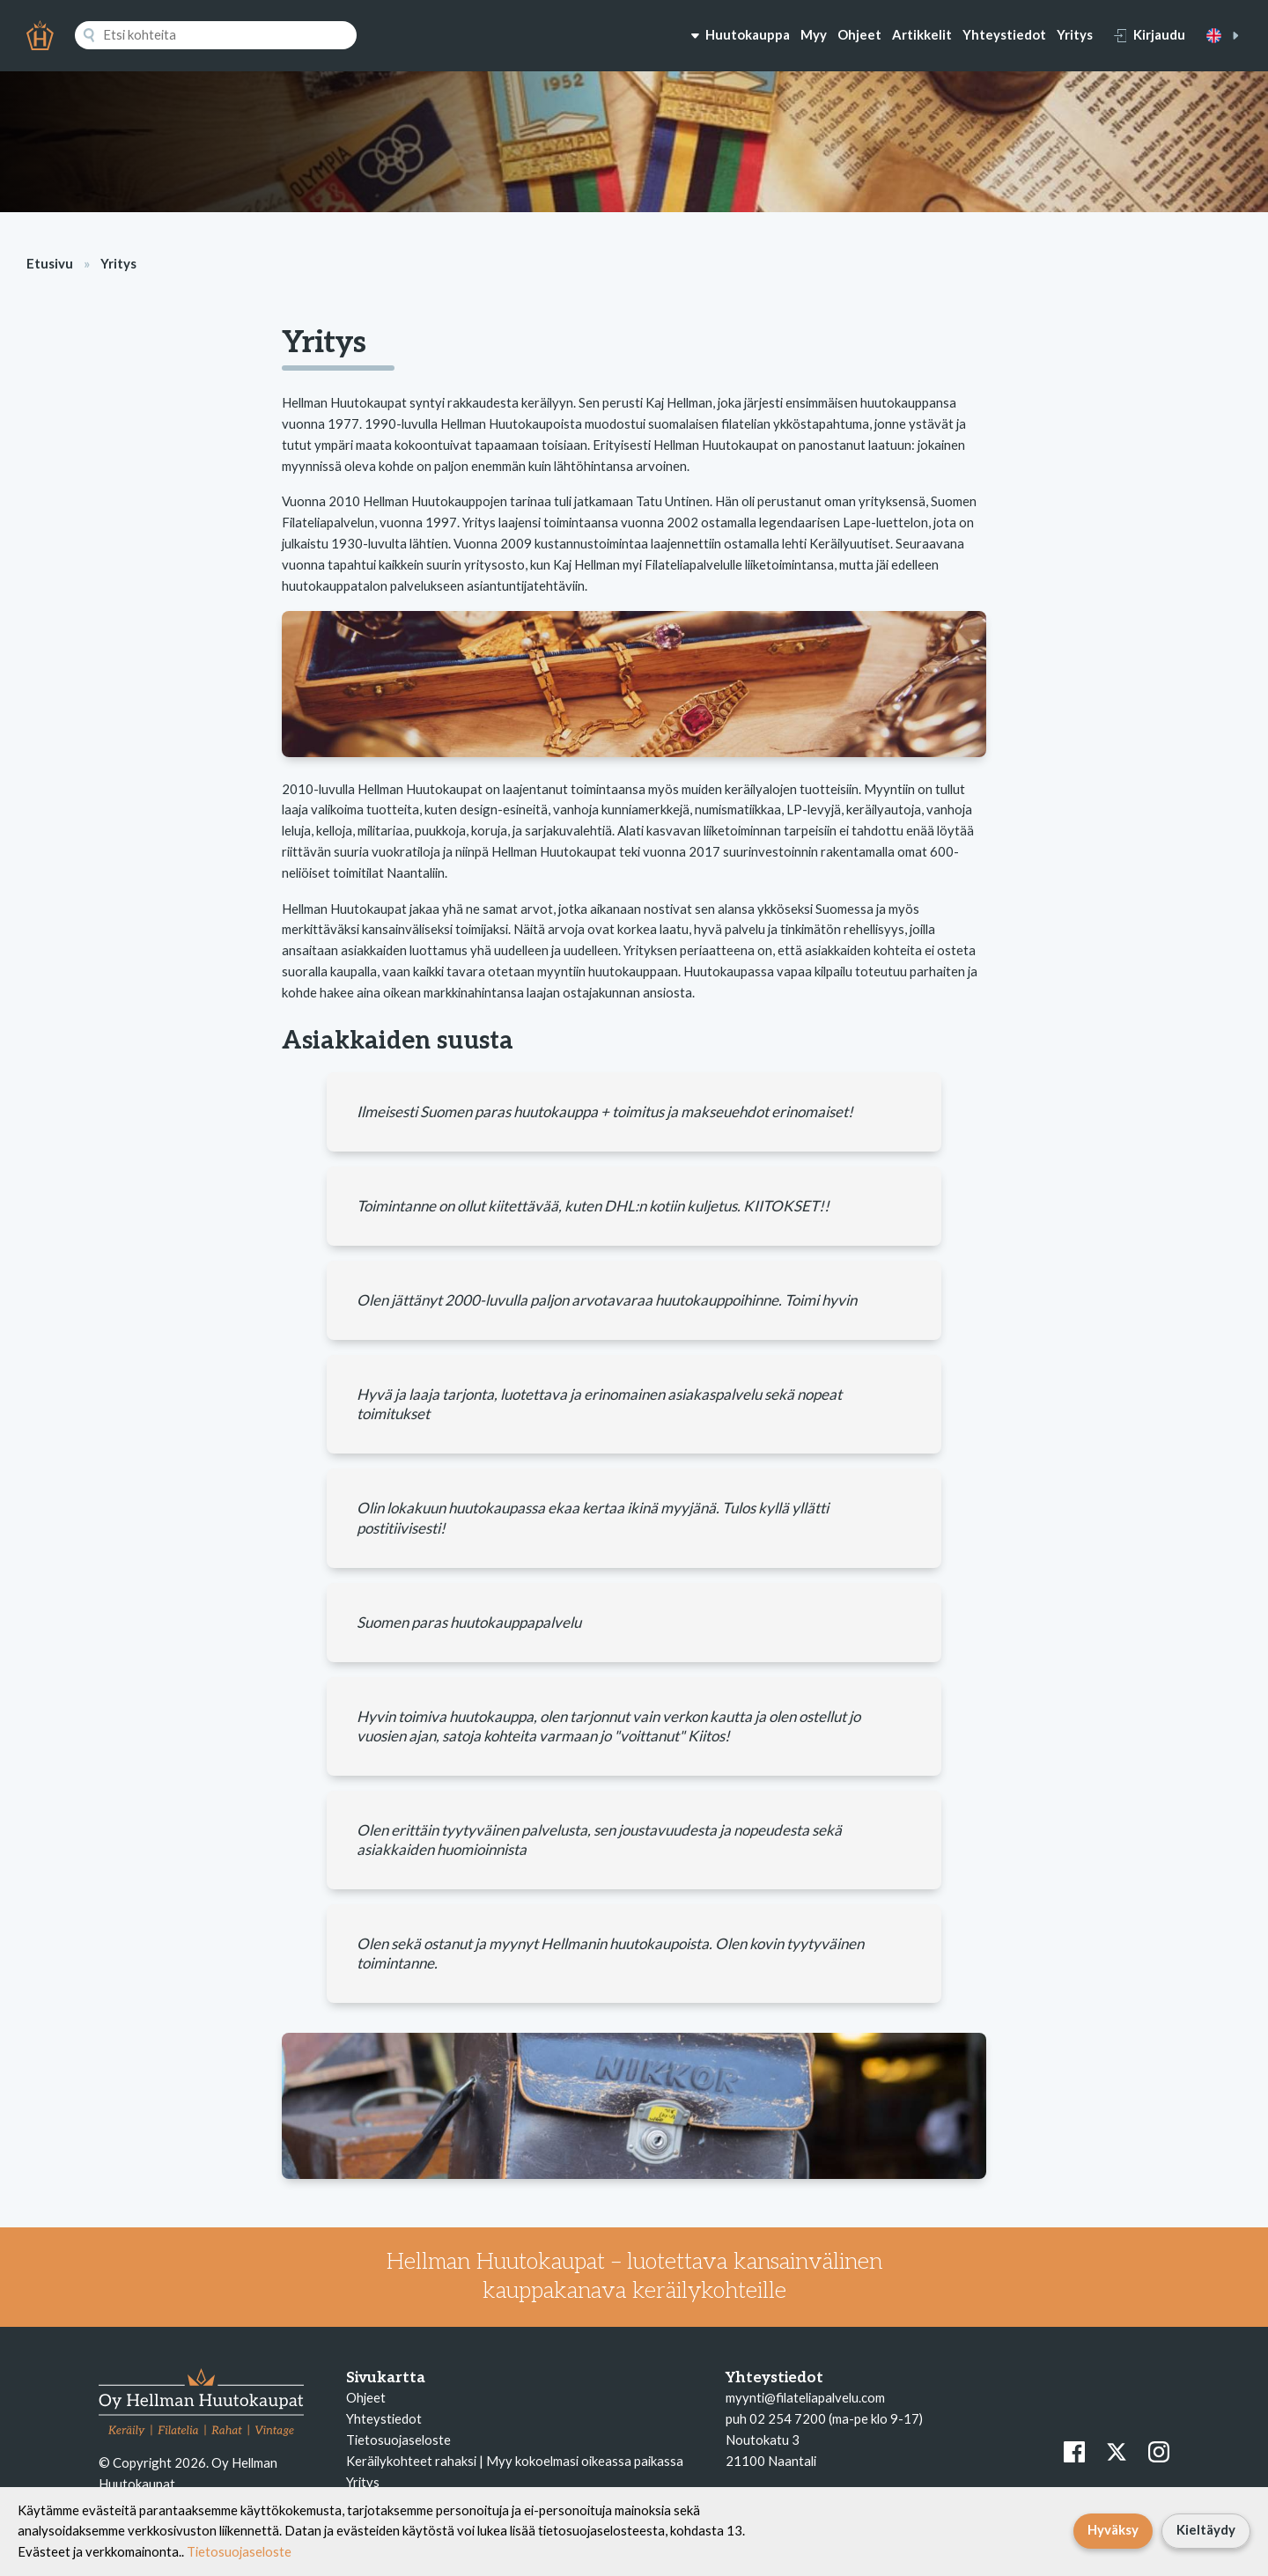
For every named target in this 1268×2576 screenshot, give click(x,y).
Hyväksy (1113, 2529)
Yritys (1075, 34)
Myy (813, 34)
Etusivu (49, 263)
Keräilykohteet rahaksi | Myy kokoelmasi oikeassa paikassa (514, 2461)
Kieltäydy (1205, 2529)
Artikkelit (922, 34)
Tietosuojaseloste (398, 2439)
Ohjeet (859, 34)
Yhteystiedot (1004, 34)
